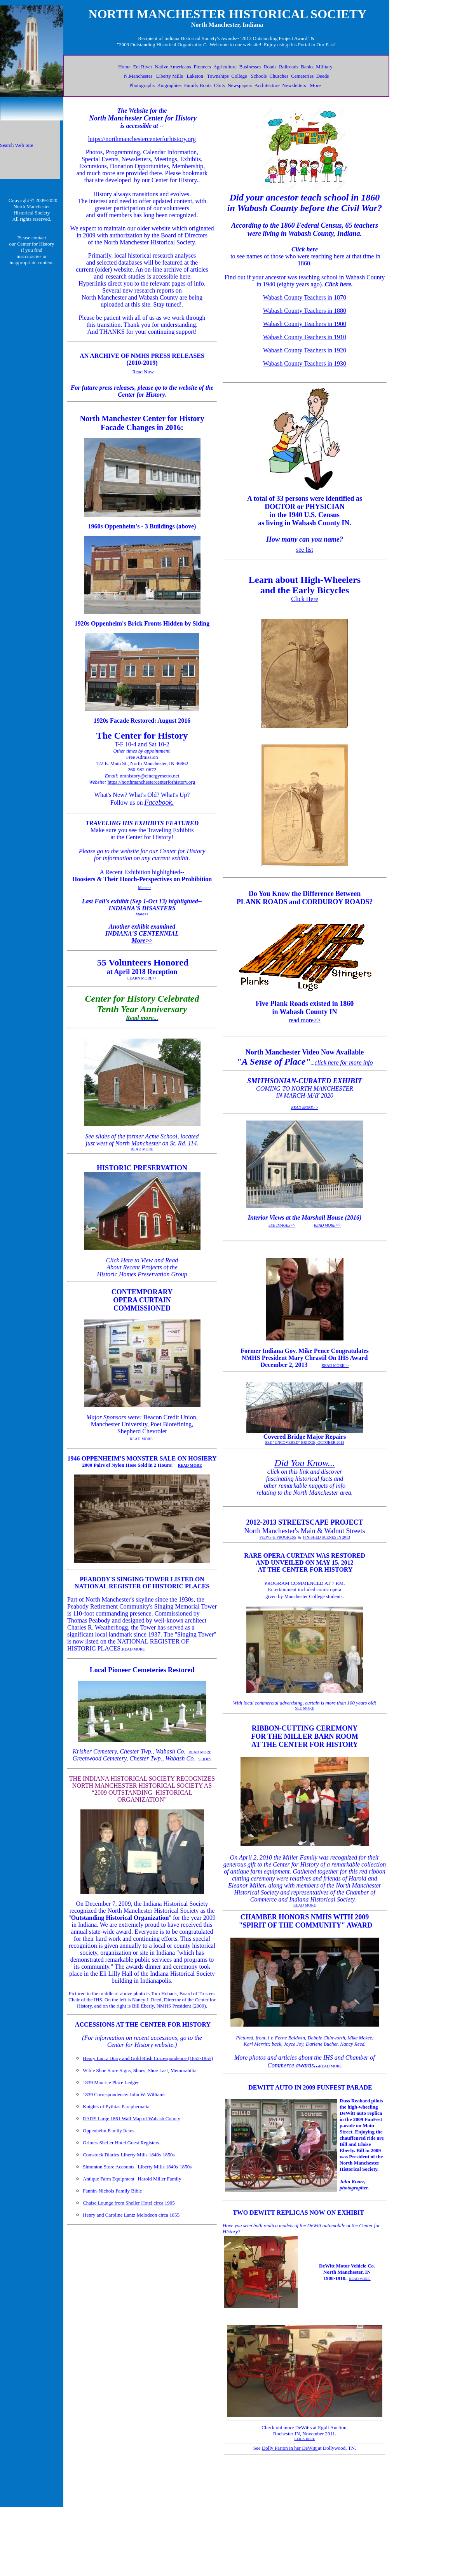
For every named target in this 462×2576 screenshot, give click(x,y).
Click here (304, 249)
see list (304, 549)
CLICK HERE (305, 2439)
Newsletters (294, 85)
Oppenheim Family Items (108, 2130)
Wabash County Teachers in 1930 (304, 363)
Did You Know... (304, 1463)
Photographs (142, 85)
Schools (259, 76)
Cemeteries (302, 76)
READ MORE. (360, 2279)
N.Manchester (138, 76)
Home (124, 67)
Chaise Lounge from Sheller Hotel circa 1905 (129, 2203)
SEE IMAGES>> (281, 1225)
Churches (278, 76)
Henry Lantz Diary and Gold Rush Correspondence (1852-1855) (148, 2058)
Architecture (267, 85)
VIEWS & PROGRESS (277, 1537)
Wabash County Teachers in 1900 (304, 324)
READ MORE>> (304, 1107)
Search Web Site (16, 145)
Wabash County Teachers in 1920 (304, 350)
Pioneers (202, 67)
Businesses (250, 67)
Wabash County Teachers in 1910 (304, 337)
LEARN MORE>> (142, 978)
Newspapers (239, 85)
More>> (144, 887)
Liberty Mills (169, 76)
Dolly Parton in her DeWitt (290, 2448)
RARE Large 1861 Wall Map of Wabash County (131, 2118)
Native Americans (173, 67)
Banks (307, 67)
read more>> (305, 1020)
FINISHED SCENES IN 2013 (326, 1537)
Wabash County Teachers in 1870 (304, 297)
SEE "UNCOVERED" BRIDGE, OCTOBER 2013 (304, 1442)
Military (324, 67)
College (239, 76)
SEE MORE (304, 1708)
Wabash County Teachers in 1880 (304, 310)
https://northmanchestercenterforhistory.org (142, 139)
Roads (270, 67)
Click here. (339, 284)
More (315, 85)
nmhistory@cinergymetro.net (149, 776)
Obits (219, 85)
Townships (218, 76)
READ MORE (142, 1149)
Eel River (142, 67)
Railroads (288, 67)
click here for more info (344, 1062)
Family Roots (197, 85)
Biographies (169, 85)
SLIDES (204, 1759)
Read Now (142, 372)
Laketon (195, 76)
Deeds (322, 76)
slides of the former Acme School (137, 1136)
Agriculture (225, 67)
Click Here (119, 1260)
